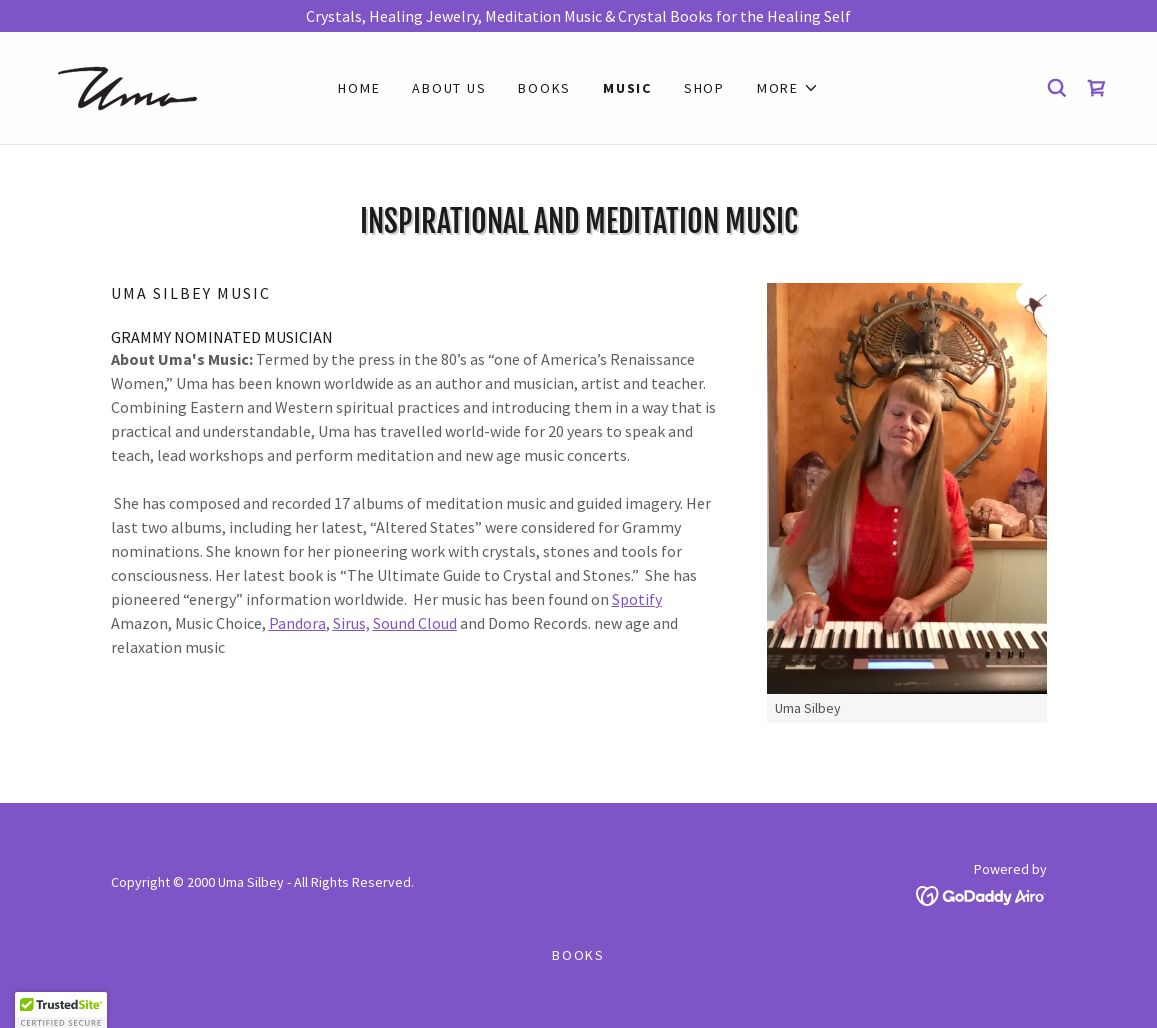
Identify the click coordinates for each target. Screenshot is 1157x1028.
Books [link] (544, 88)
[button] (788, 88)
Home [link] (359, 88)
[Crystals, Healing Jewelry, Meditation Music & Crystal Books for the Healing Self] (578, 16)
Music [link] (627, 88)
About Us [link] (449, 88)
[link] (130, 86)
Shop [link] (704, 88)
